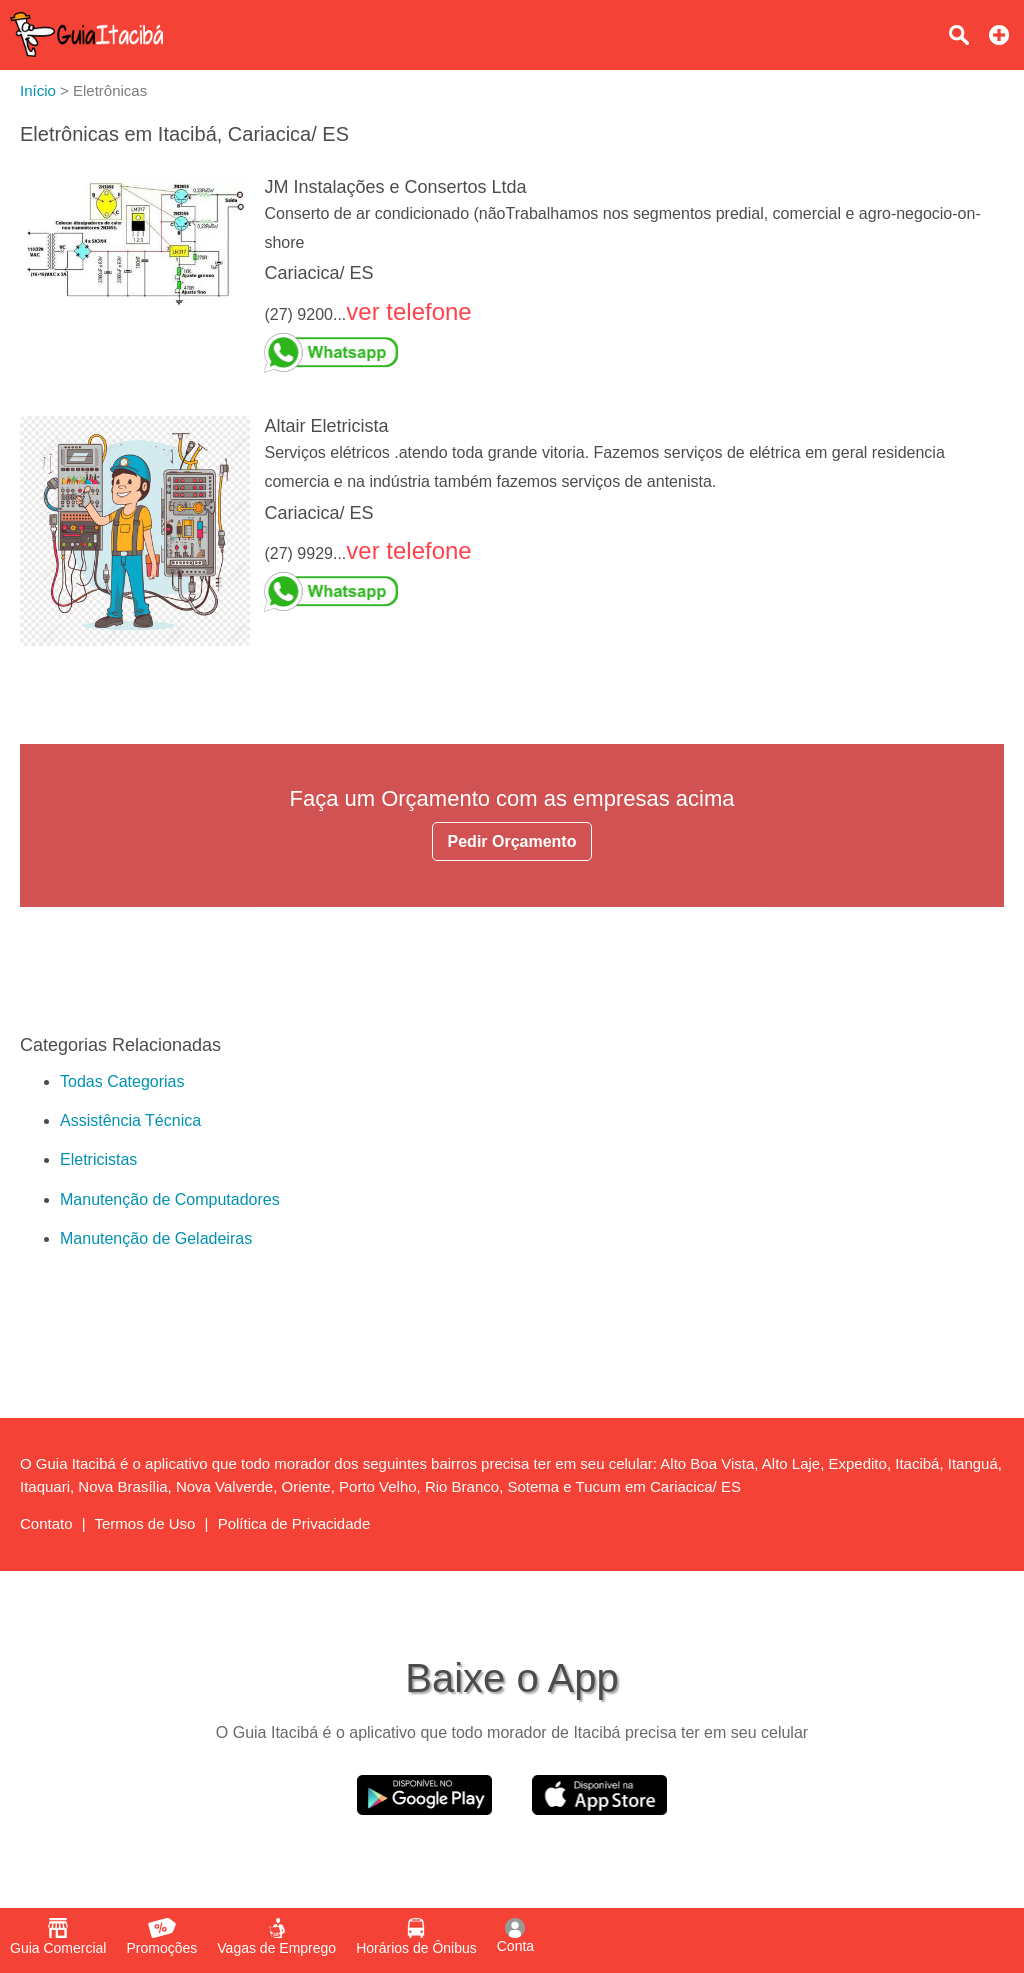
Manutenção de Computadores (170, 1199)
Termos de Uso (145, 1523)
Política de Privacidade (294, 1523)
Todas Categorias (122, 1081)
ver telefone (408, 311)
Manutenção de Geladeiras (156, 1238)
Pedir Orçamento (512, 841)
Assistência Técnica (130, 1120)
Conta (515, 1936)
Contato (46, 1523)
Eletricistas (98, 1159)
